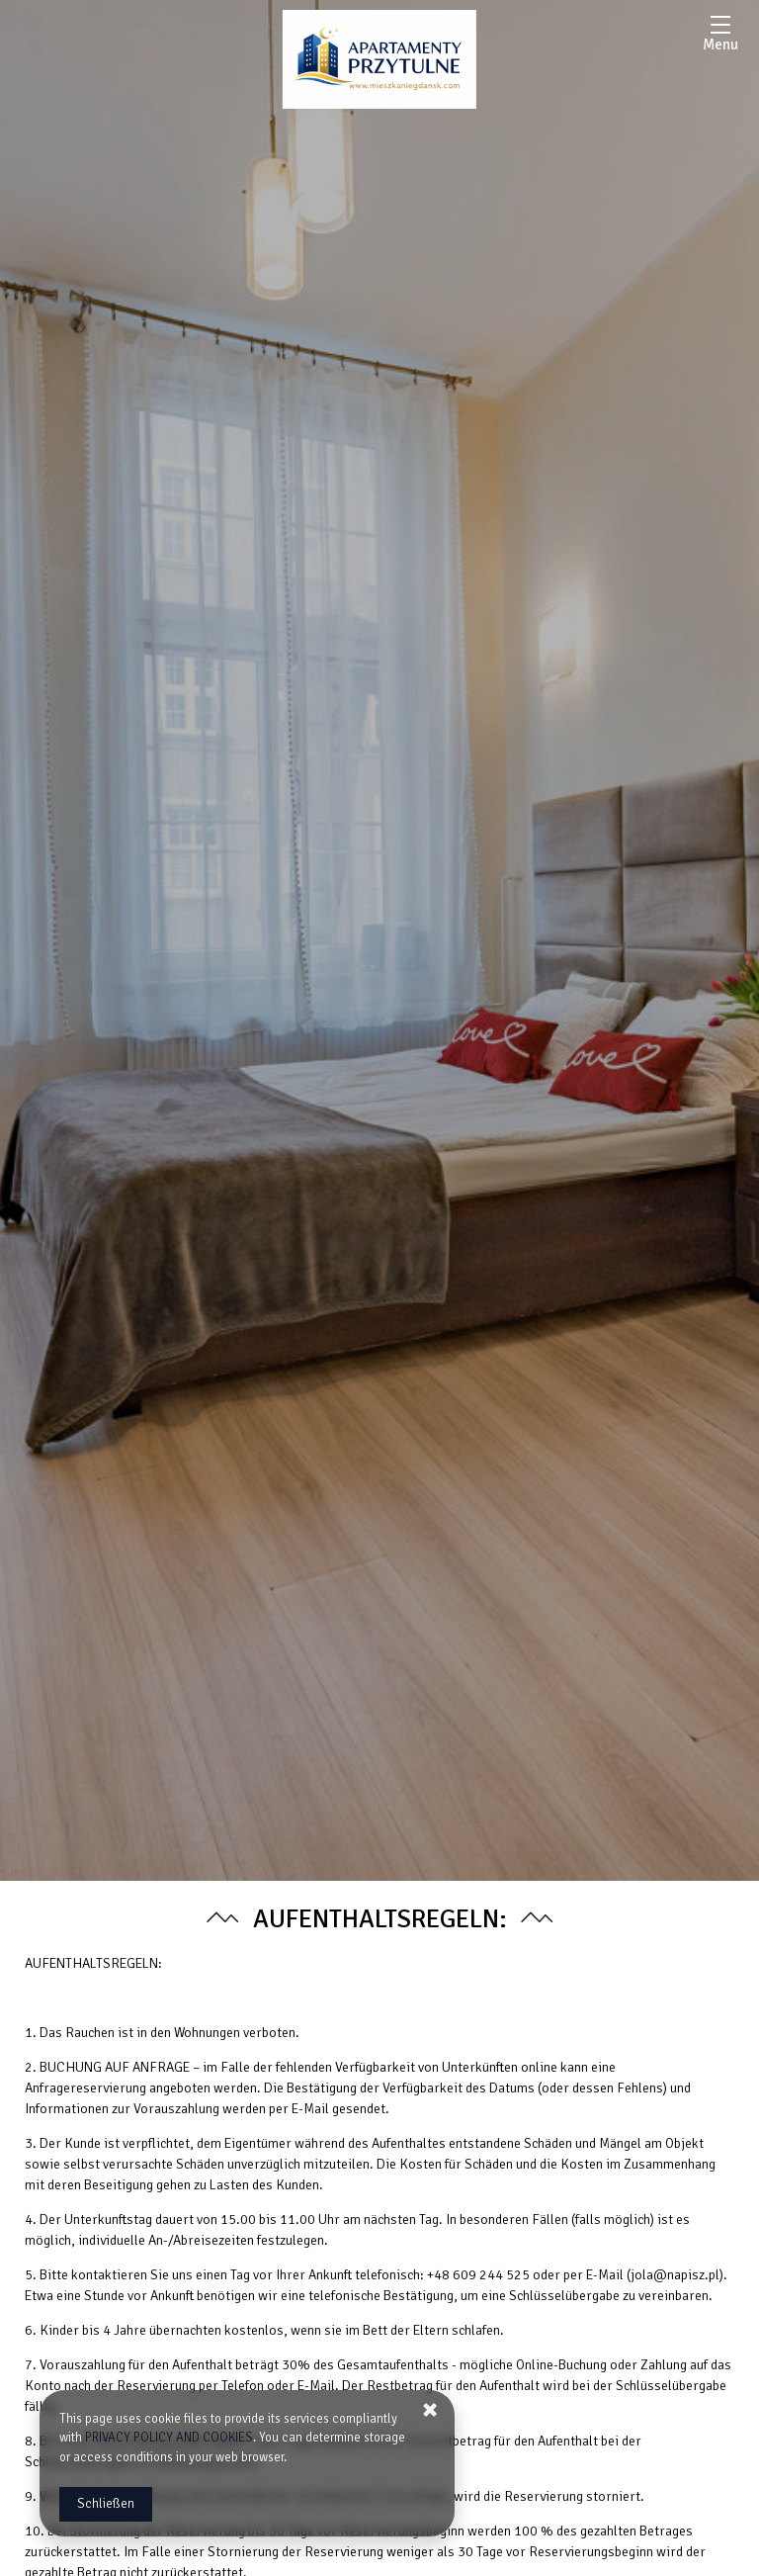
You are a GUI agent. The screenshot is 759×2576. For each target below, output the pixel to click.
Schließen (105, 2504)
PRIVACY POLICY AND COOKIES (169, 2437)
